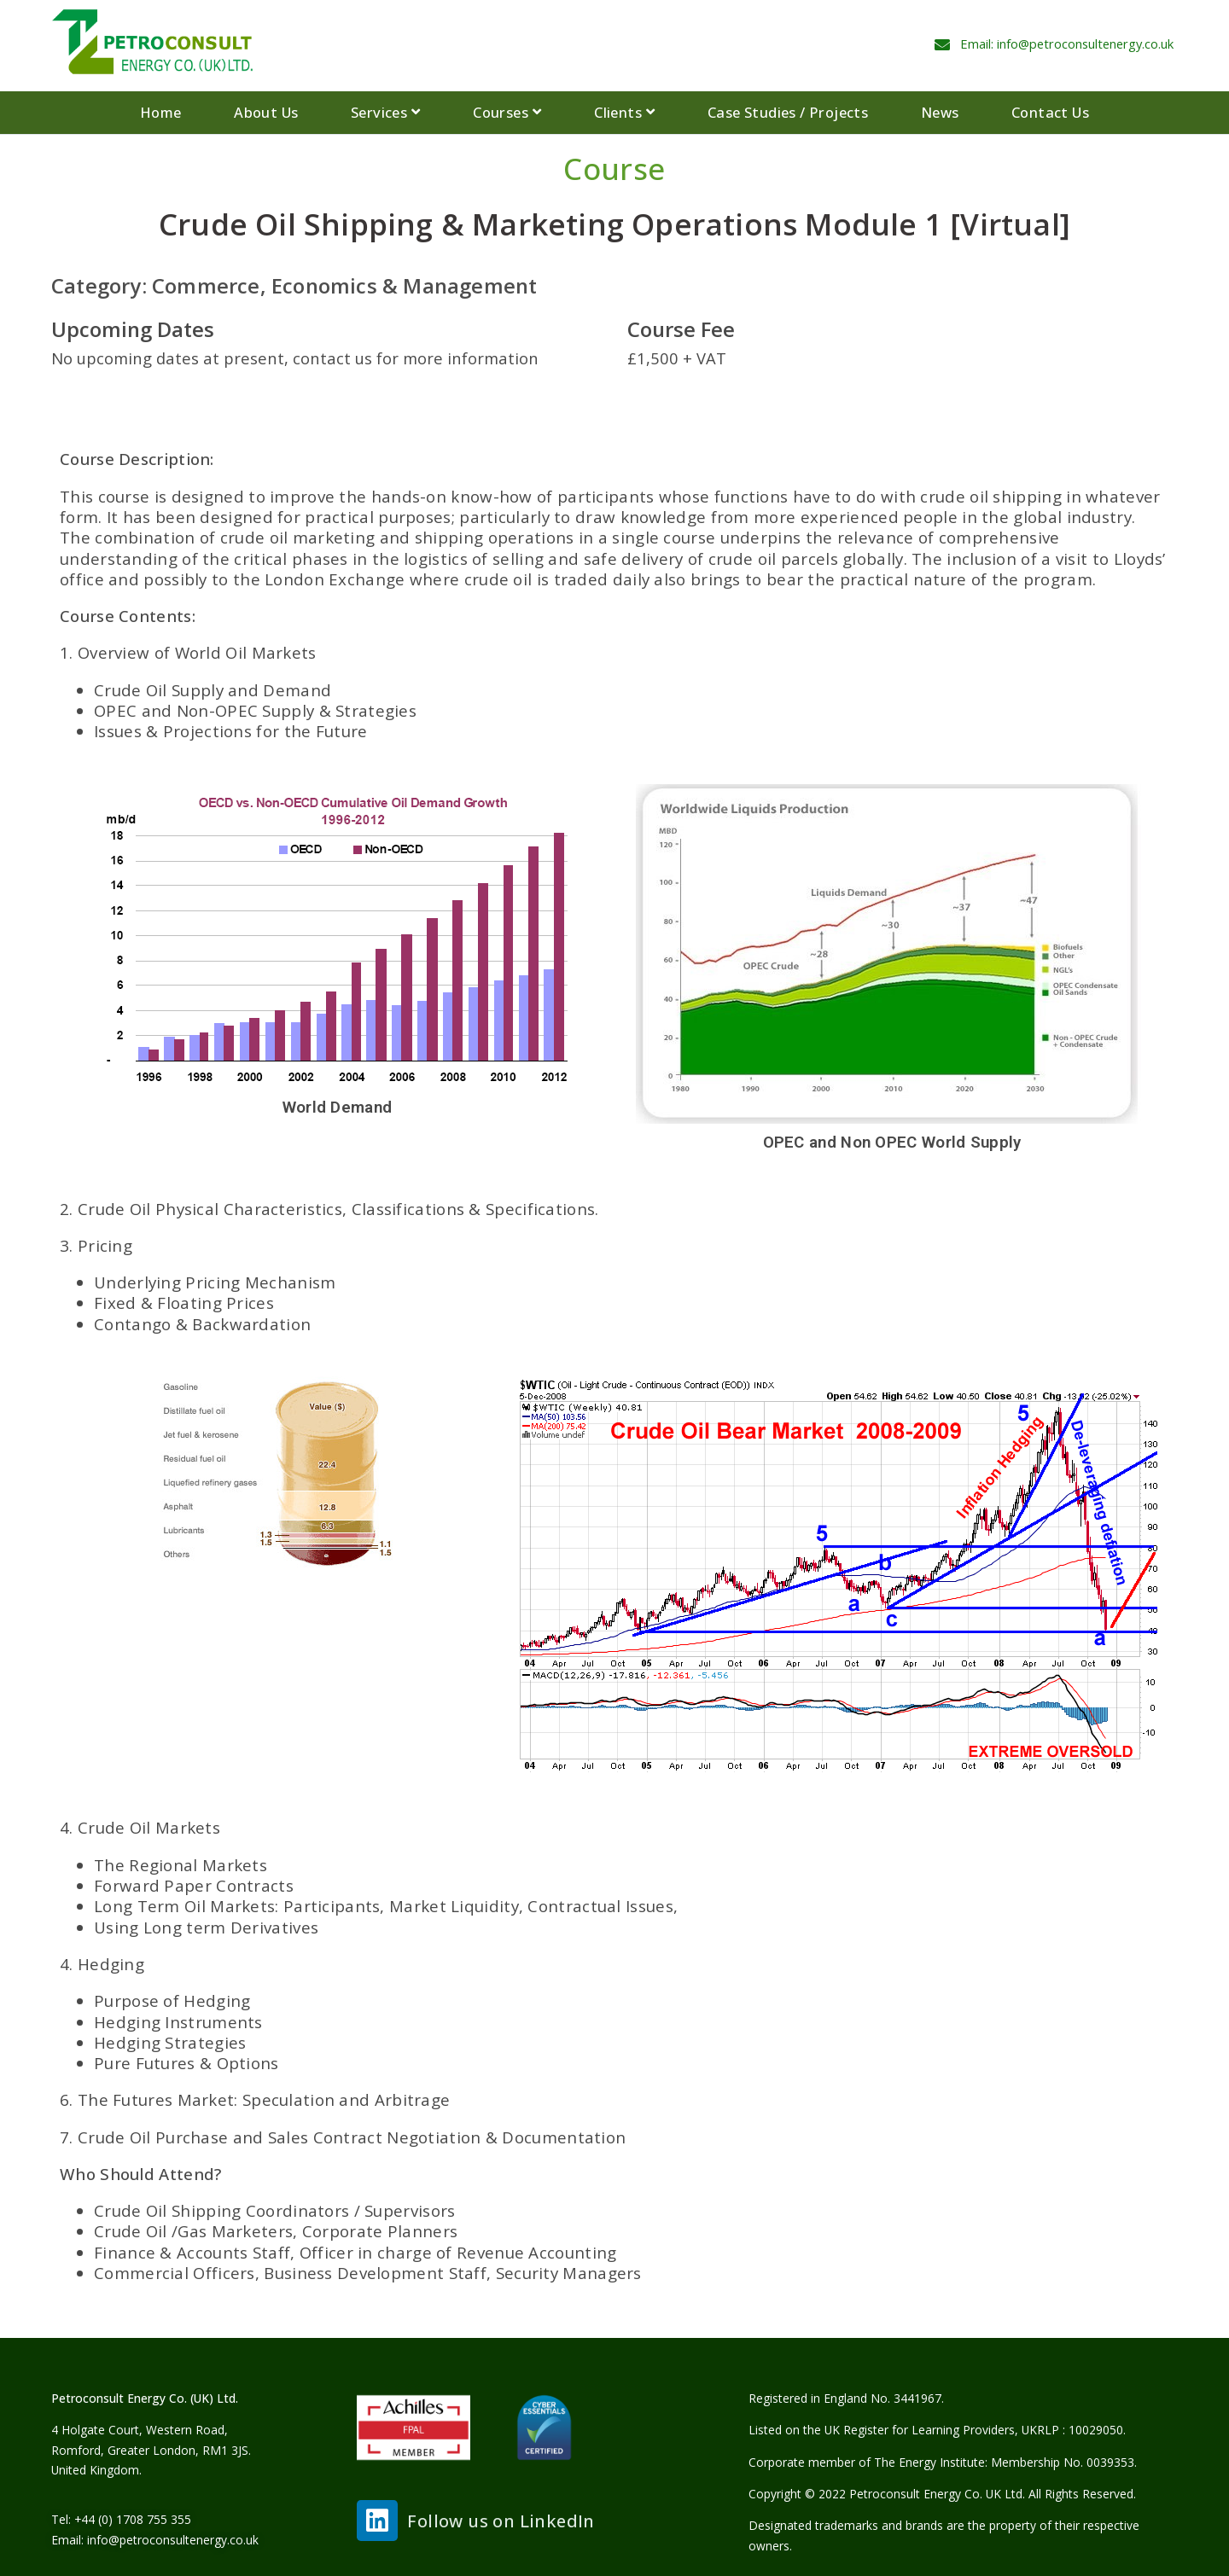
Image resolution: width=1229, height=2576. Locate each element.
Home (161, 112)
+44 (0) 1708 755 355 (132, 2519)
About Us (266, 112)
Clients (624, 112)
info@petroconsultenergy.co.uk (173, 2540)
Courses (507, 112)
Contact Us (1050, 112)
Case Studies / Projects (788, 112)
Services (386, 112)
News (940, 112)
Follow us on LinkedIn (500, 2520)
